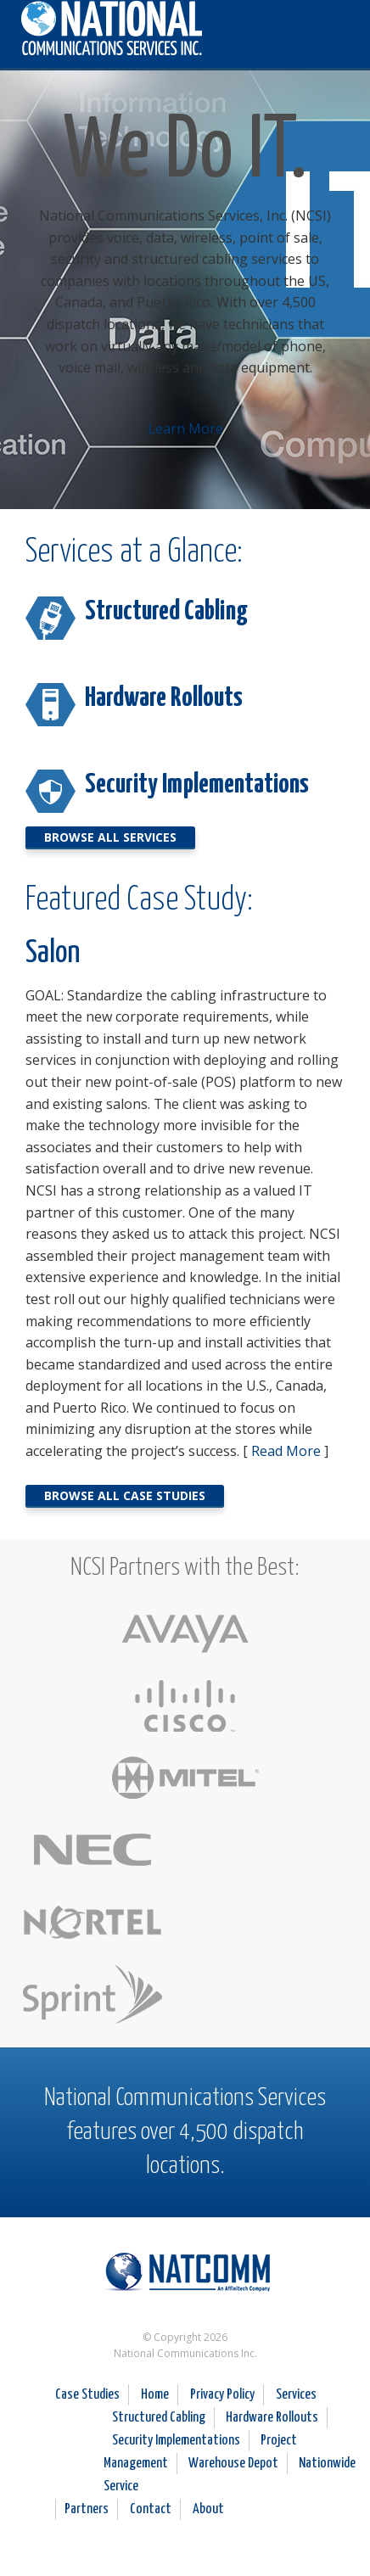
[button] (336, 27)
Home (155, 2395)
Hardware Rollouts (164, 698)
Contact (150, 2509)
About (208, 2509)
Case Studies (87, 2395)
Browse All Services (110, 837)
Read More (286, 1451)
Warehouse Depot (233, 2463)
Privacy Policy (222, 2395)
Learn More (185, 428)
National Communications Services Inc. (185, 2278)
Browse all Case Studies (124, 1495)
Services (296, 2395)
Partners (86, 2509)
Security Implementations (197, 784)
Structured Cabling (166, 611)
